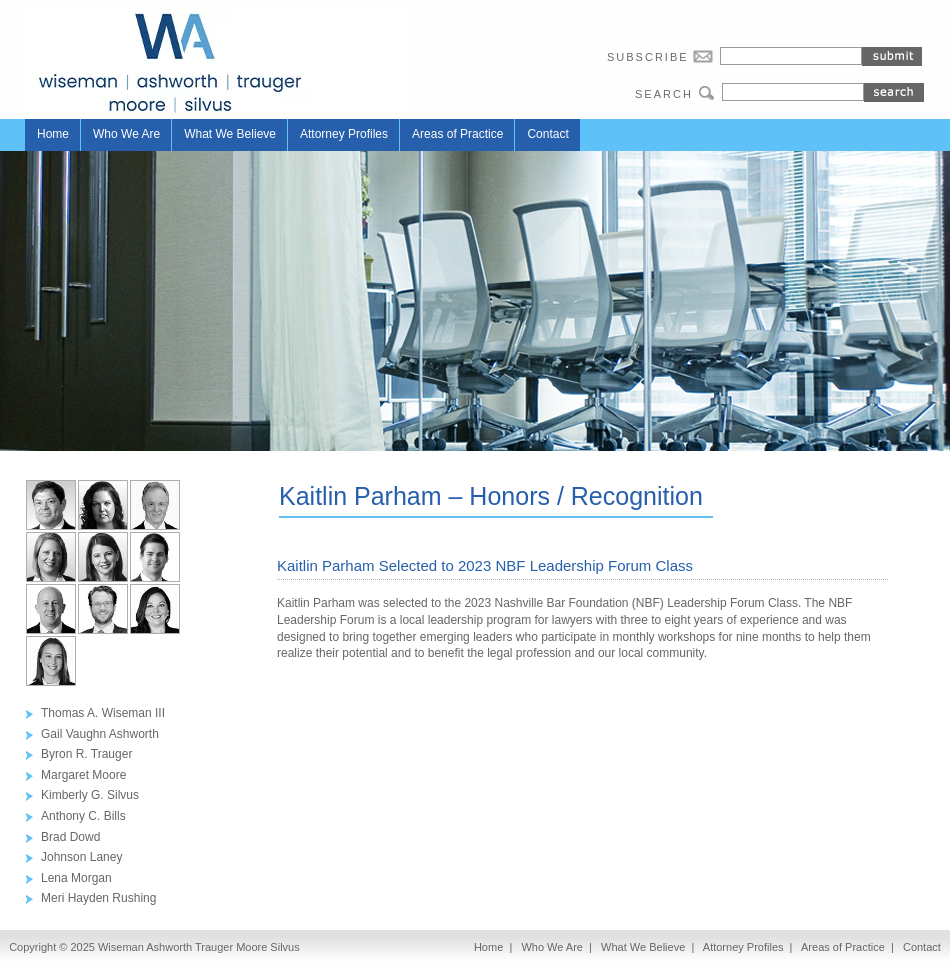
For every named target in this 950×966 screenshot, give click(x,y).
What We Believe (230, 134)
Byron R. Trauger (86, 754)
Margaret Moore (83, 775)
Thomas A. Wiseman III (103, 713)
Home (53, 134)
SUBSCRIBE (663, 56)
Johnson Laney (81, 857)
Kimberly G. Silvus (90, 795)
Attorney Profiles (344, 134)
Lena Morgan (76, 878)
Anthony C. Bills (83, 816)
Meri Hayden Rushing (98, 898)
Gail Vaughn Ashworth (100, 734)
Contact (547, 134)
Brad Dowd (70, 837)
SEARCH (678, 93)
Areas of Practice (457, 134)
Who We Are (126, 134)
